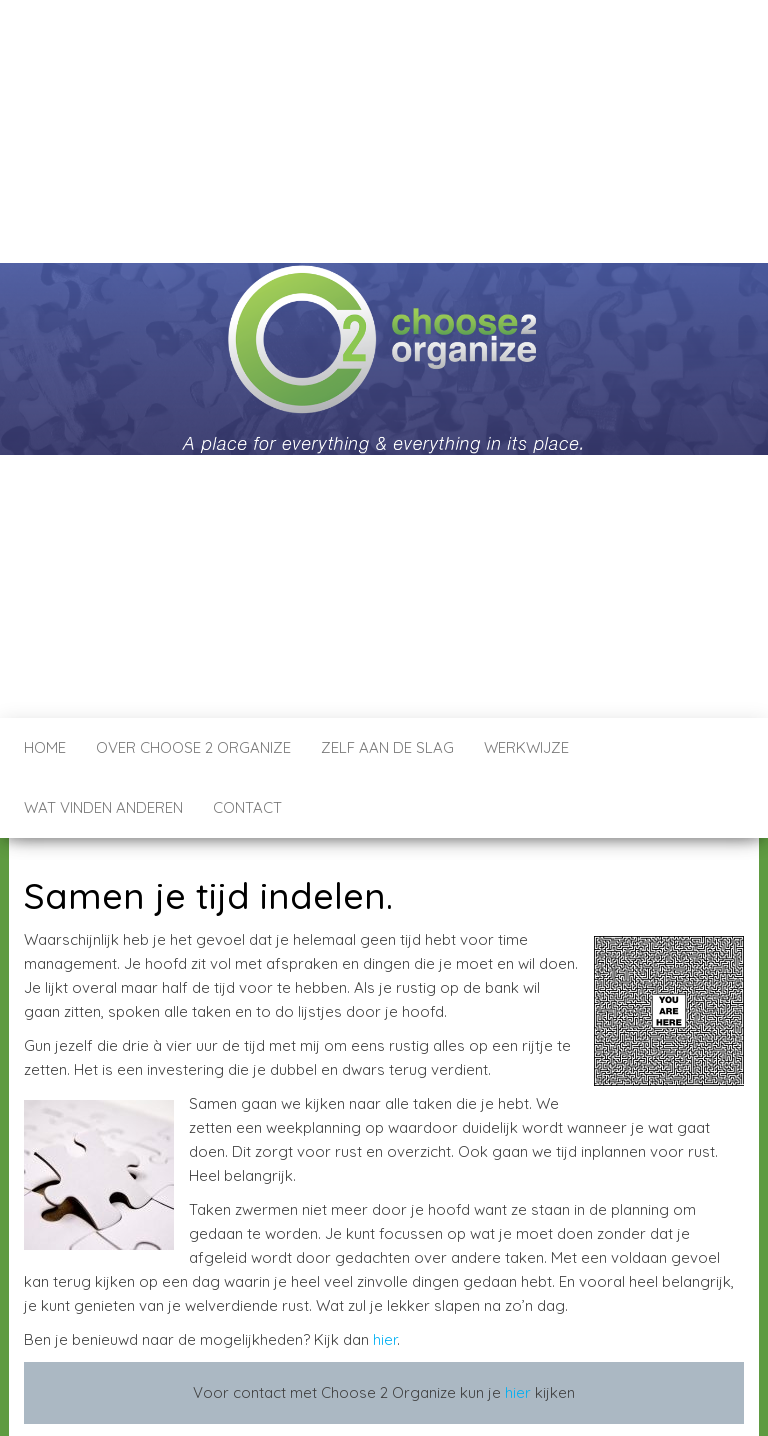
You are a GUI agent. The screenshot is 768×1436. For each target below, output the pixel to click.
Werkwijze (526, 747)
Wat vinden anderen (103, 807)
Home (45, 747)
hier (385, 1339)
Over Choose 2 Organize (193, 747)
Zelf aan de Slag (387, 747)
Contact (247, 807)
